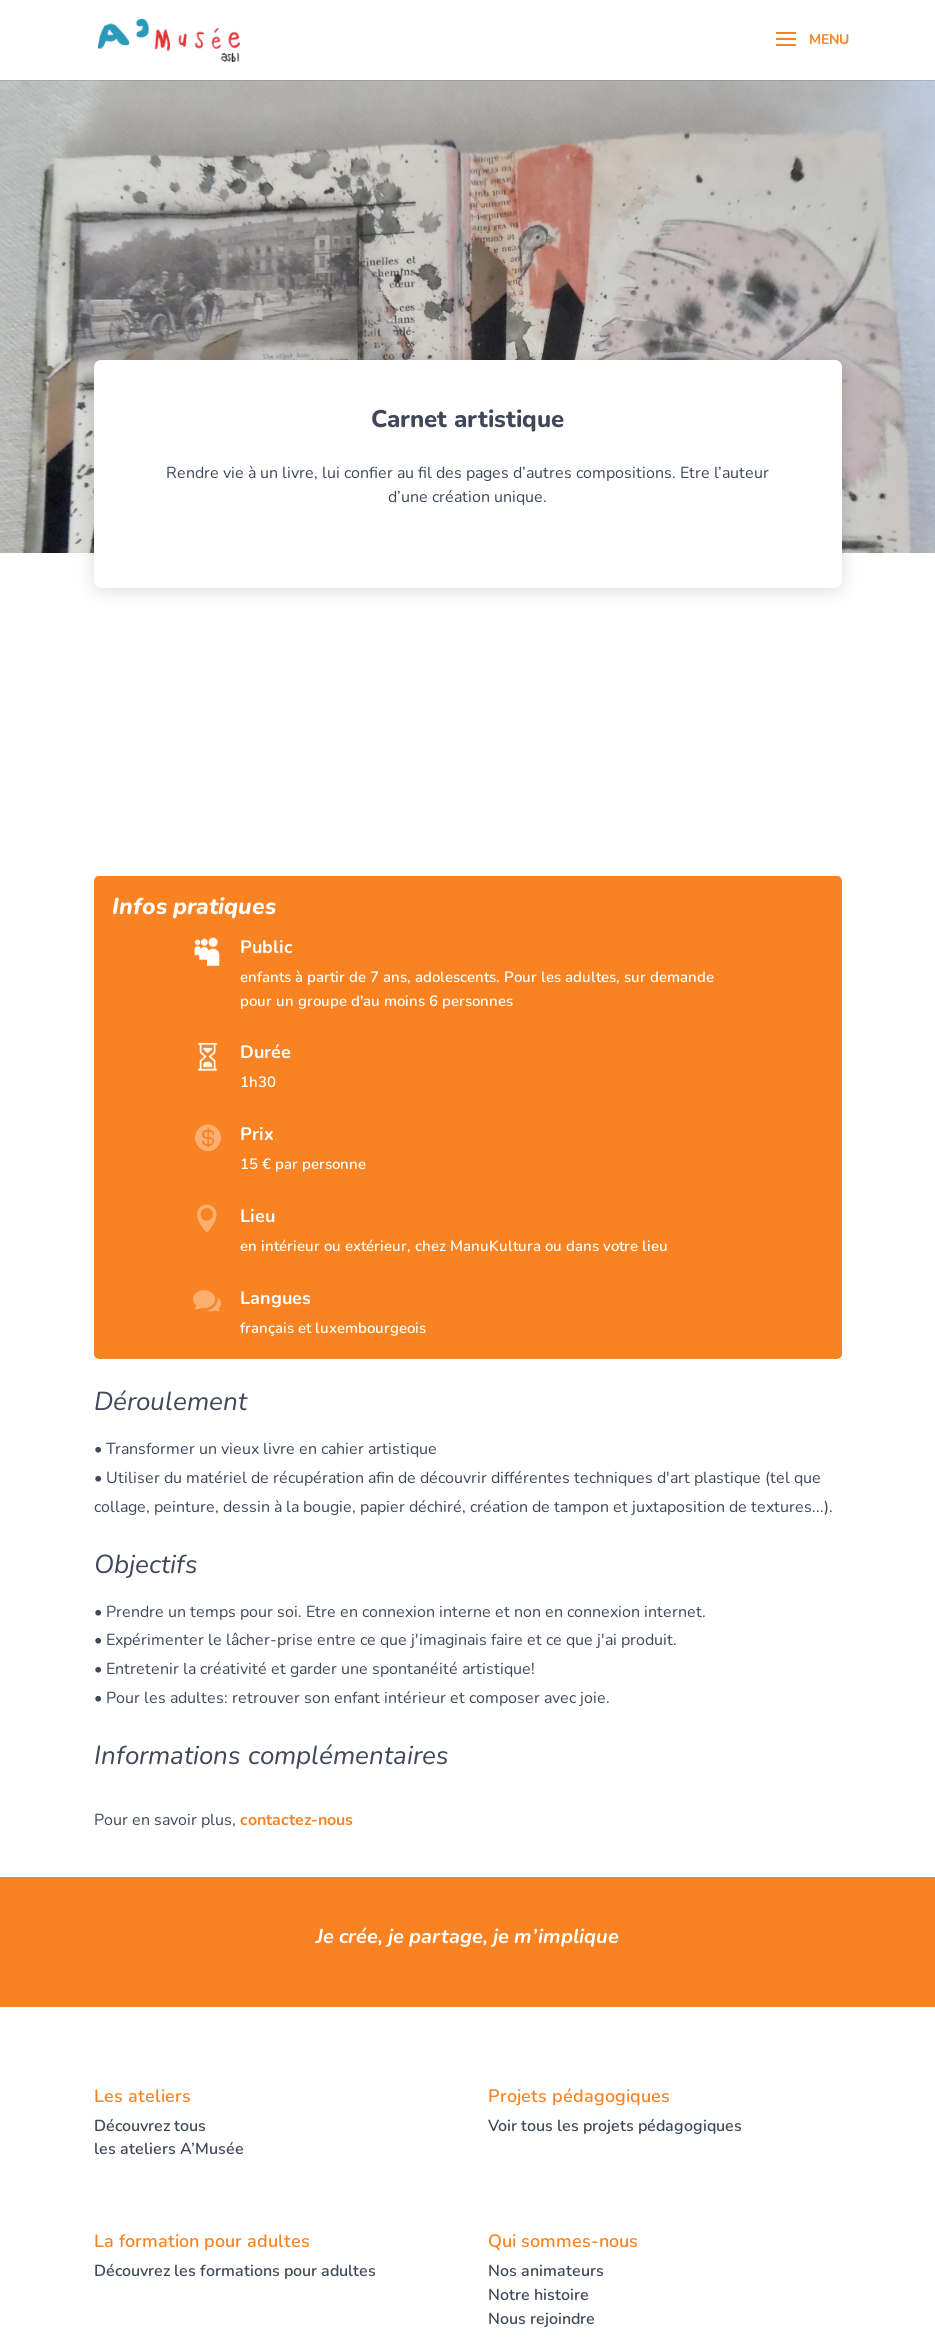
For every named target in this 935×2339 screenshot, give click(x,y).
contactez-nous (296, 1820)
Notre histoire (538, 2295)
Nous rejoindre (541, 2319)
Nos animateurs (546, 2271)
